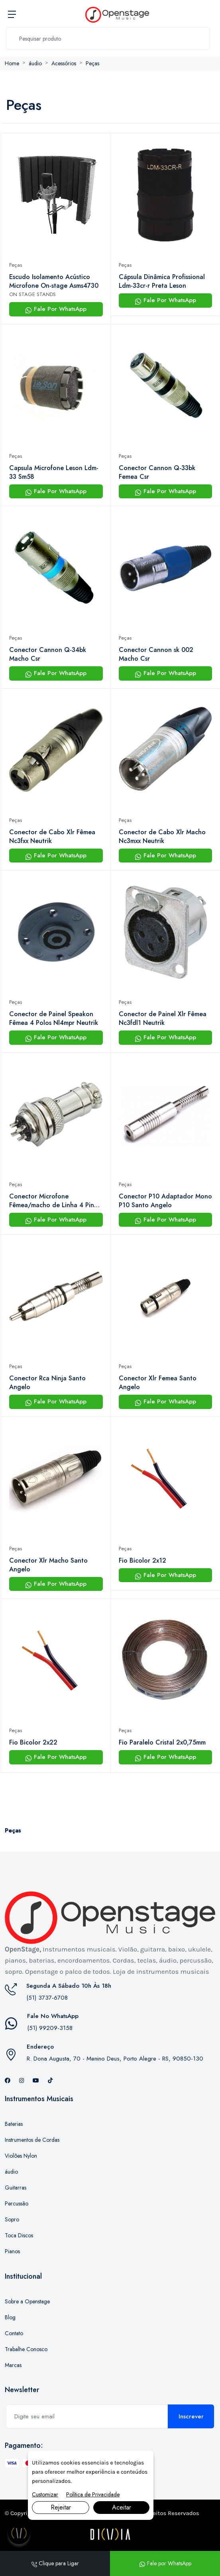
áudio (35, 63)
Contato (14, 2333)
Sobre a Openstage (27, 2301)
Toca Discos (19, 2235)
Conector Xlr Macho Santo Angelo (48, 1565)
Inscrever (191, 2416)
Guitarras (15, 2188)
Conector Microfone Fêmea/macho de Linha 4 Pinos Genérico (54, 1201)
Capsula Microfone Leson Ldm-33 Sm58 (53, 472)
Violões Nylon (21, 2156)
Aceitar (121, 2507)
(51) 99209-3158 (50, 2028)
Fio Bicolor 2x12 (142, 1560)
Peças (92, 63)
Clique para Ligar (55, 2563)
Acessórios (63, 63)
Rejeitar (61, 2507)
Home (12, 63)
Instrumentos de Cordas (32, 2140)
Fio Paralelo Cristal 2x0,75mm (162, 1742)
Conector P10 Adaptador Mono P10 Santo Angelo (165, 1201)
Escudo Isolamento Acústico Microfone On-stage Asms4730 (53, 281)
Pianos (12, 2251)
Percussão (16, 2203)
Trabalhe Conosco (26, 2349)
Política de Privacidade (93, 2494)
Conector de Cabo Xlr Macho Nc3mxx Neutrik (162, 836)
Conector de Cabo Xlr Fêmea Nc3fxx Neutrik (52, 836)
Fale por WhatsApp (165, 2563)
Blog (10, 2317)
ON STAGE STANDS (32, 294)
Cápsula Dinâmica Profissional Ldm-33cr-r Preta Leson (162, 281)
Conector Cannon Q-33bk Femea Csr (157, 472)
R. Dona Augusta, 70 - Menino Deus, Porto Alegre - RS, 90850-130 (115, 2058)
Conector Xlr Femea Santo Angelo (157, 1382)
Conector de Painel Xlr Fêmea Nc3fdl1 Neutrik (162, 1018)
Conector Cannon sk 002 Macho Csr (156, 654)
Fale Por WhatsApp (55, 308)
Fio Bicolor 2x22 (33, 1742)
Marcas (13, 2365)
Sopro (12, 2219)
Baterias (14, 2124)
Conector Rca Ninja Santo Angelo (47, 1382)
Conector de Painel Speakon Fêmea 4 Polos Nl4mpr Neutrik (53, 1018)
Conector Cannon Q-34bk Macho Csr (47, 654)
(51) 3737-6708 (47, 1997)
